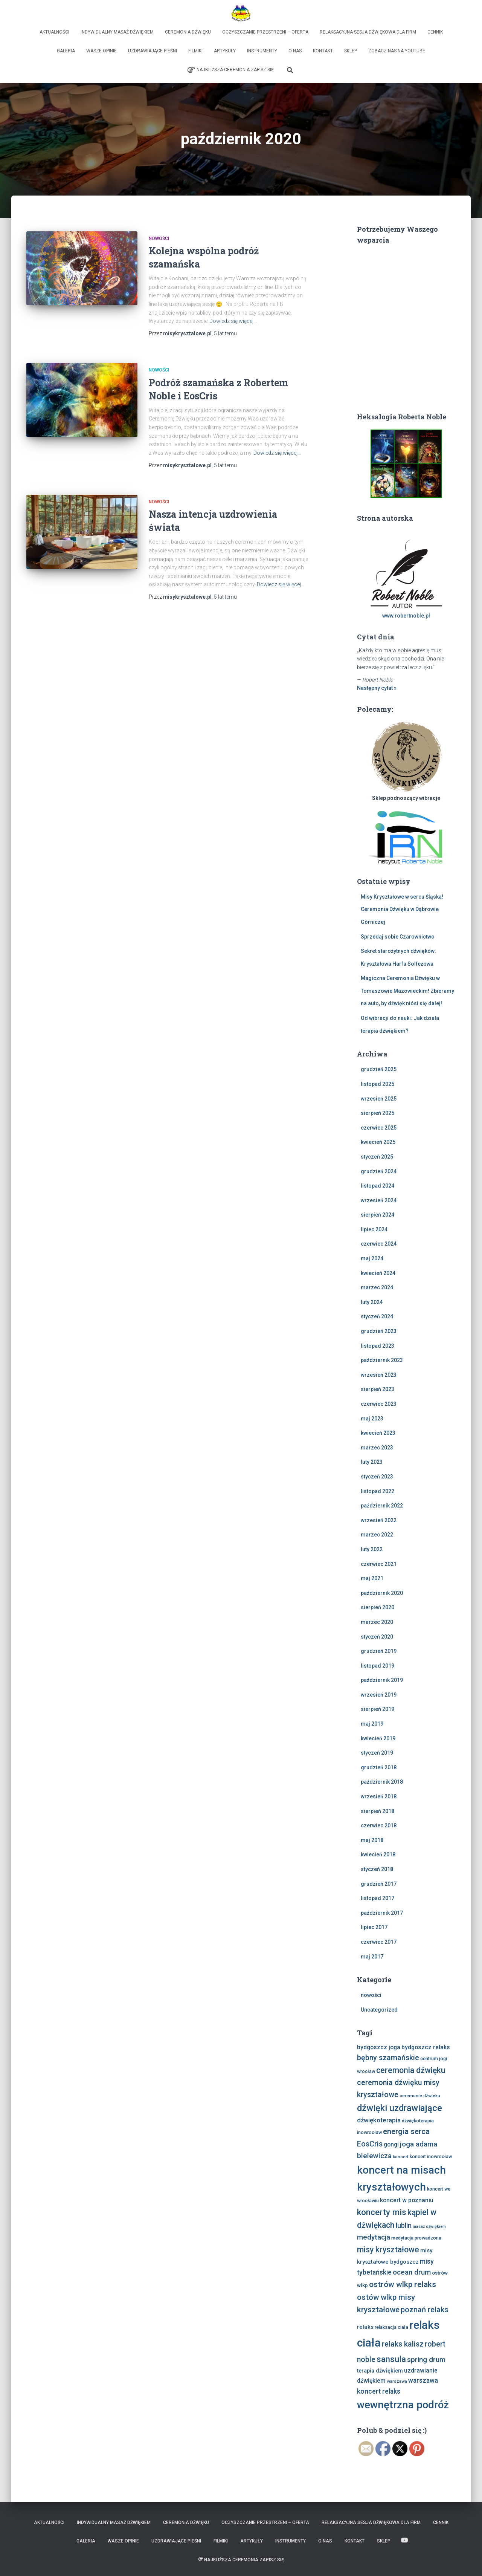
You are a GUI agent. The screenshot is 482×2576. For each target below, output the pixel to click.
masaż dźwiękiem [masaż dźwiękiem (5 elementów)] (429, 2226)
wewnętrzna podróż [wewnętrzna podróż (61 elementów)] (403, 2405)
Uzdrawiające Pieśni (152, 51)
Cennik (435, 32)
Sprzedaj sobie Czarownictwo (398, 937)
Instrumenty (262, 51)
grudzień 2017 (379, 1884)
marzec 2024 (377, 1287)
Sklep (350, 51)
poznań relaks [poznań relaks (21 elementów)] (424, 2309)
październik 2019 (382, 1680)
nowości (159, 238)
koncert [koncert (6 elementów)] (401, 2156)
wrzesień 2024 (379, 1200)
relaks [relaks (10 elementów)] (365, 2327)
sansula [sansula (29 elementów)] (391, 2359)
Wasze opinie (101, 51)
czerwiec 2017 (379, 1942)
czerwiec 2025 (379, 1128)
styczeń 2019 (377, 1753)
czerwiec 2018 (379, 1825)
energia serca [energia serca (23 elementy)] (406, 2131)
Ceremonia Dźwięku (188, 32)
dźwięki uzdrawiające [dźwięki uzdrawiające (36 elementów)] (399, 2108)
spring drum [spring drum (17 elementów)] (426, 2360)
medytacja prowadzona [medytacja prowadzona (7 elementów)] (416, 2238)
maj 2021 (372, 1578)
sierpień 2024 (377, 1215)
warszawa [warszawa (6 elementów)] (397, 2381)
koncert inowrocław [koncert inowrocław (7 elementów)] (431, 2156)
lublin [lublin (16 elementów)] (404, 2225)
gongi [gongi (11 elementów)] (391, 2144)
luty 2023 (372, 1462)
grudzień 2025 (379, 1069)
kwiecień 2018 (378, 1854)
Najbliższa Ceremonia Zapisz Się (231, 70)
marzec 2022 (377, 1535)
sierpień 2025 (377, 1113)
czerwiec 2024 (379, 1244)
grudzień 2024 (379, 1171)
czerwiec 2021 (379, 1564)
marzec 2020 (377, 1622)
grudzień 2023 (379, 1331)
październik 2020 (382, 1593)
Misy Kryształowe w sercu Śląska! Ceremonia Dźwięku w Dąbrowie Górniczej (402, 909)
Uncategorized (379, 2010)
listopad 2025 (377, 1084)
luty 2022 (372, 1549)
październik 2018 (382, 1782)
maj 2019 (372, 1724)
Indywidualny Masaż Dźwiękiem (117, 32)
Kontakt (323, 51)
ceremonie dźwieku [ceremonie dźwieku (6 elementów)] (420, 2095)
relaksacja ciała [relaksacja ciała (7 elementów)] (391, 2327)
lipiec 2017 (374, 1927)
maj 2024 (372, 1258)
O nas (295, 51)
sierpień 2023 (377, 1389)
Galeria (66, 51)
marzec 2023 (377, 1448)
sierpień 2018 (377, 1811)
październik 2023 (382, 1360)
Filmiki (195, 51)
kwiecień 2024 (378, 1273)
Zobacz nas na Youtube (396, 51)
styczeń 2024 (377, 1316)
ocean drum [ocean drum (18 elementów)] (412, 2272)
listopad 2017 (377, 1898)
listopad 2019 (377, 1666)
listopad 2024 (377, 1186)
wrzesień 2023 (379, 1375)
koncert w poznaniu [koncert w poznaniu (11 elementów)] (406, 2200)
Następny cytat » (377, 688)
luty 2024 (372, 1302)
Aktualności (54, 32)
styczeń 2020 (377, 1637)
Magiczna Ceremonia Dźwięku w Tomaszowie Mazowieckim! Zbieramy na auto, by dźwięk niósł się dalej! (407, 990)
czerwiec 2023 (379, 1404)
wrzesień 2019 (379, 1695)
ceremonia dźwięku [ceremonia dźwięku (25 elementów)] (410, 2070)
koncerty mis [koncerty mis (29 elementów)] (381, 2212)
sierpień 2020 (377, 1607)
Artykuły (225, 51)
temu (225, 333)
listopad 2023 (377, 1346)
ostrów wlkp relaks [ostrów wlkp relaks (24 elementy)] (402, 2284)
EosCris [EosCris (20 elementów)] (370, 2144)
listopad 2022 (377, 1491)
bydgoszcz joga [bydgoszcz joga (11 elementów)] (378, 2047)
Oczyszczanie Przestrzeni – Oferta (265, 32)
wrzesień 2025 (379, 1099)
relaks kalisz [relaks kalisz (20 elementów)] (403, 2344)
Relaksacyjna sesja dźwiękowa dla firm (368, 32)
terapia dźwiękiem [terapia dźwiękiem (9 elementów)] (380, 2371)
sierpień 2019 (377, 1709)
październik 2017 (382, 1913)
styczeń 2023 (377, 1477)
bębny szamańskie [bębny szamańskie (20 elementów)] (388, 2057)
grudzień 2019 (379, 1651)
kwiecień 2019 (378, 1738)
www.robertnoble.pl (406, 616)
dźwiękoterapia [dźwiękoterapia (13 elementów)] (379, 2120)
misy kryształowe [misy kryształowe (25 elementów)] (388, 2249)
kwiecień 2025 (378, 1142)
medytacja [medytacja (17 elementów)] (373, 2237)
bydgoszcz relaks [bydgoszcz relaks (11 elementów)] (425, 2047)
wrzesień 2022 (379, 1520)
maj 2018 (372, 1840)
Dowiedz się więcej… (233, 321)
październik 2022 (382, 1506)
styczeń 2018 (377, 1869)
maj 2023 (372, 1419)
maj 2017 (372, 1957)
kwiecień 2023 (378, 1433)
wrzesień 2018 (379, 1796)
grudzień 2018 (379, 1767)
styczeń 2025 (377, 1157)
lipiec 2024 (374, 1229)
